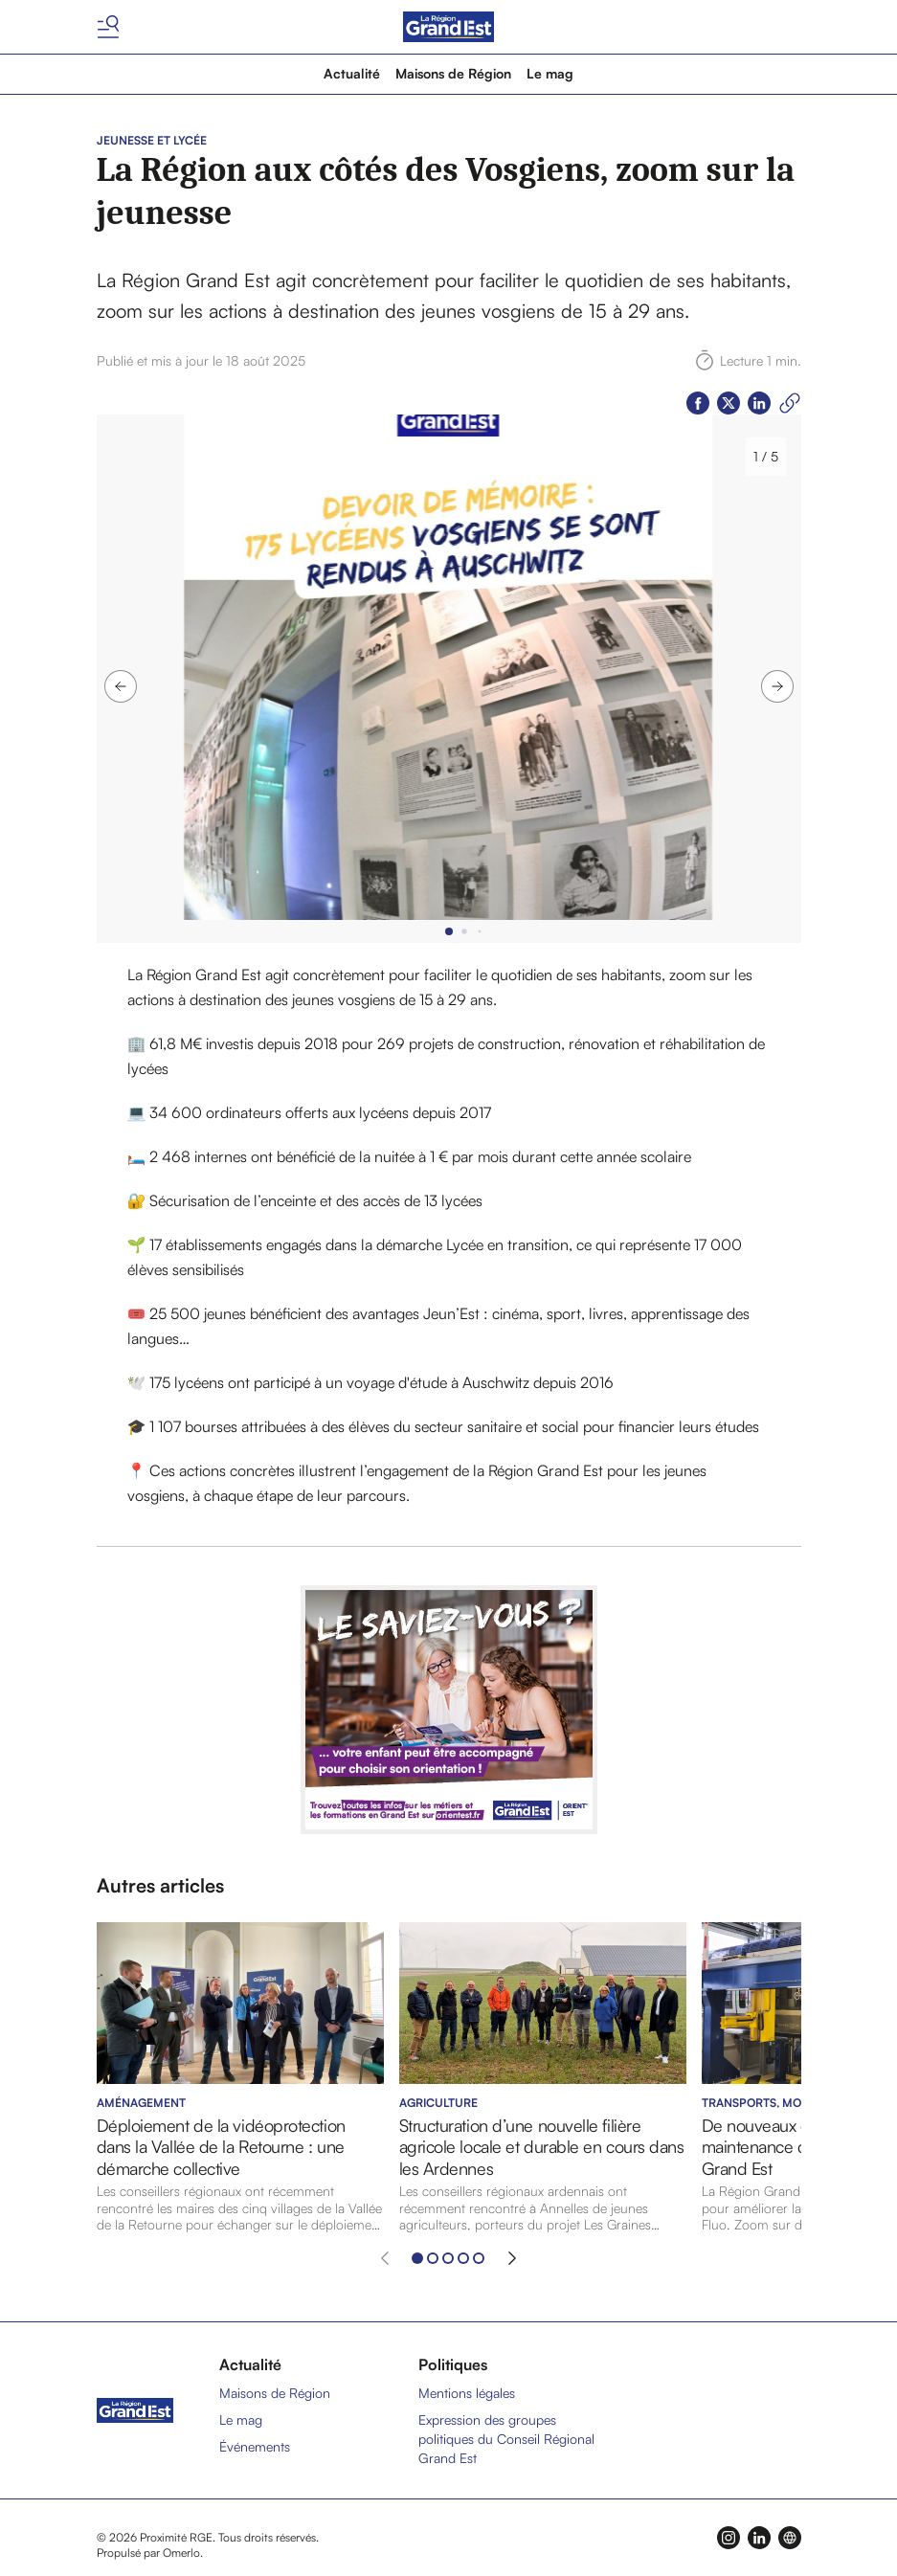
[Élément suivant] (512, 2258)
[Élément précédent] (385, 2258)
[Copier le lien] (789, 403)
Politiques (452, 2364)
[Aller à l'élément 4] (463, 2258)
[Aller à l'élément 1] (417, 2258)
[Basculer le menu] (108, 26)
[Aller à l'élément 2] (433, 2258)
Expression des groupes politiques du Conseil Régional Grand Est (506, 2438)
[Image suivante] (777, 686)
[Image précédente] (120, 686)
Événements (254, 2446)
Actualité (352, 73)
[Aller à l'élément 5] (478, 2258)
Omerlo (181, 2552)
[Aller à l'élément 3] (448, 2258)
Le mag (550, 73)
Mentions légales (466, 2393)
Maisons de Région (453, 73)
